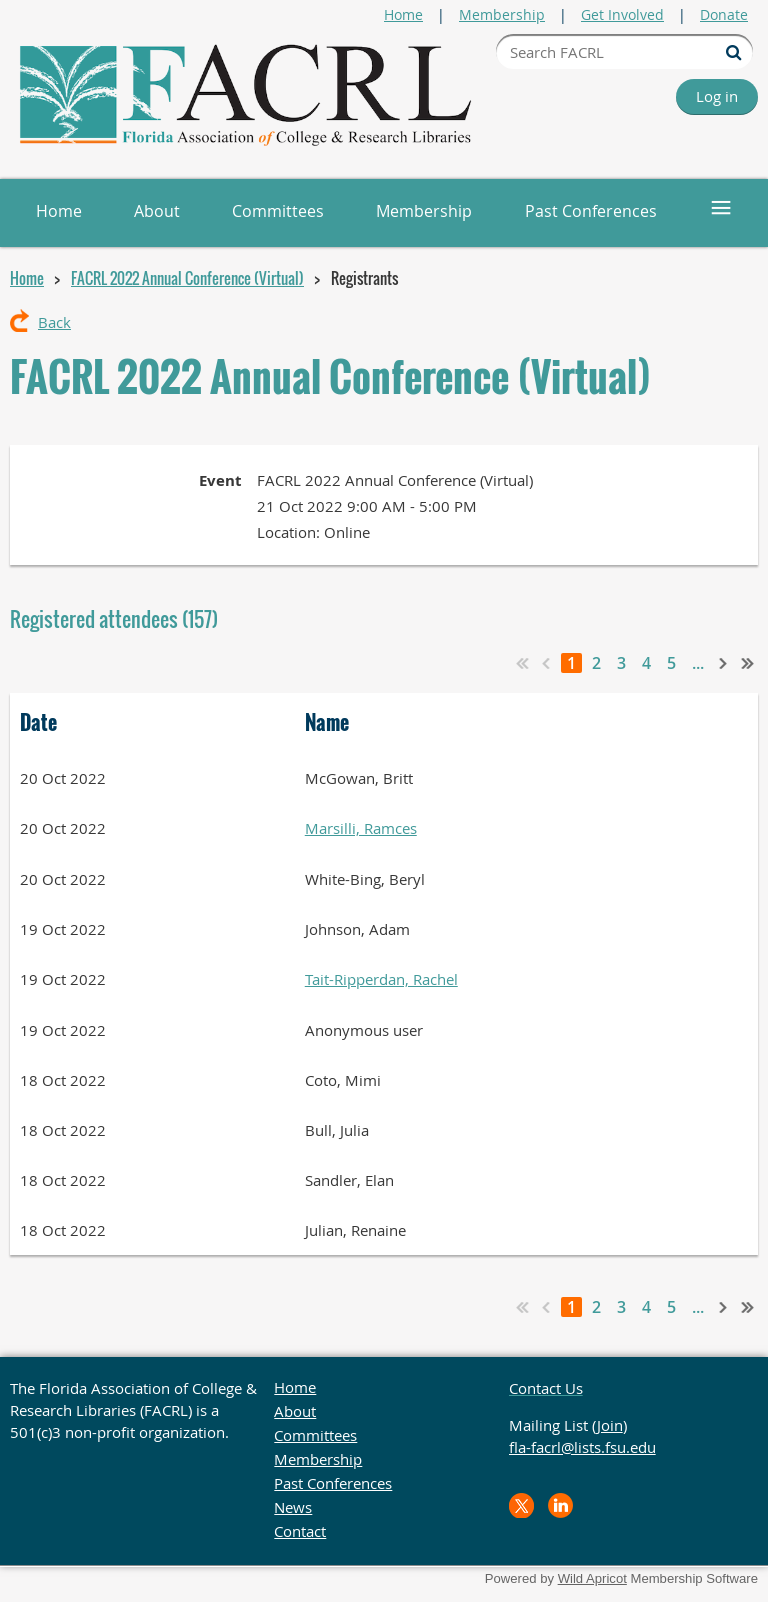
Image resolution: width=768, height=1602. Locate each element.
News (293, 1507)
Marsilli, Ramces (361, 828)
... (698, 663)
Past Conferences (333, 1483)
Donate (724, 14)
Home (403, 14)
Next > (724, 663)
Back (54, 322)
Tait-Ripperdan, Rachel (381, 979)
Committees (315, 1435)
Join (610, 1425)
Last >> (748, 663)
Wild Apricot (592, 1578)
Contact (300, 1531)
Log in (717, 96)
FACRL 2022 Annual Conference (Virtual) (187, 278)
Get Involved (622, 14)
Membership (502, 14)
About (295, 1411)
